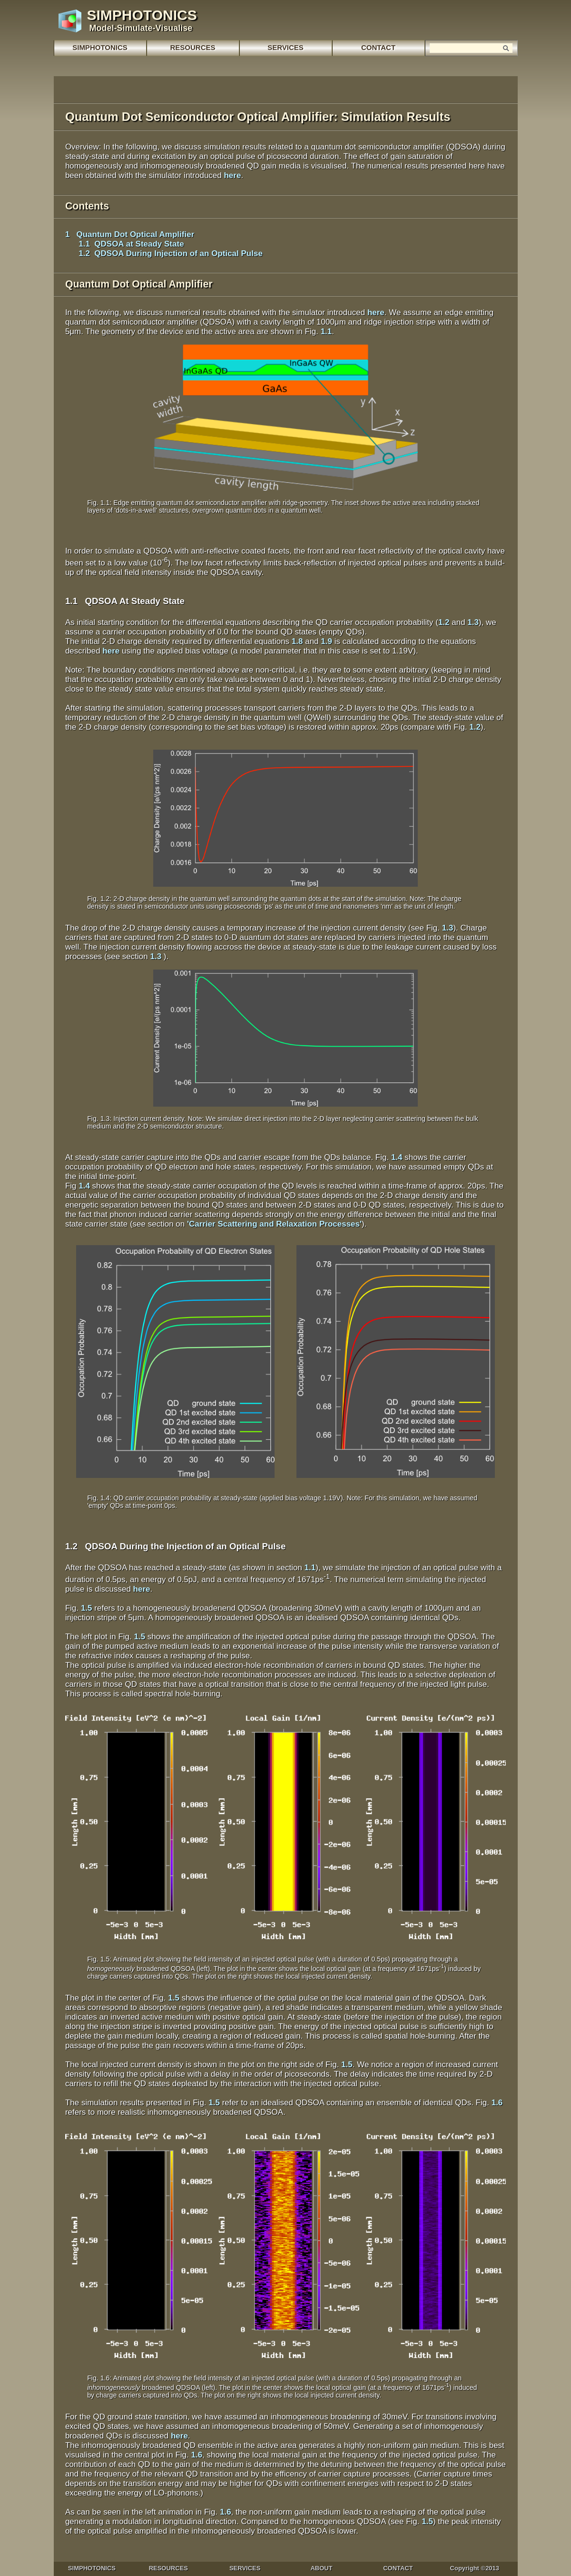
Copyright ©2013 (475, 2568)
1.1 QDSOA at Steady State (124, 243)
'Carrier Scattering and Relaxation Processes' (274, 1224)
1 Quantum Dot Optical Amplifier (129, 234)
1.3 (473, 622)
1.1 (326, 331)
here (232, 175)
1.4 (397, 1157)
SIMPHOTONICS (100, 47)
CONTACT (398, 2568)
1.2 (444, 622)
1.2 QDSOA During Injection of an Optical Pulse (164, 253)
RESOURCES (168, 2568)
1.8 (297, 641)
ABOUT (321, 2568)
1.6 (497, 2102)
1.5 (86, 1608)
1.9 (326, 641)
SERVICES (285, 47)
